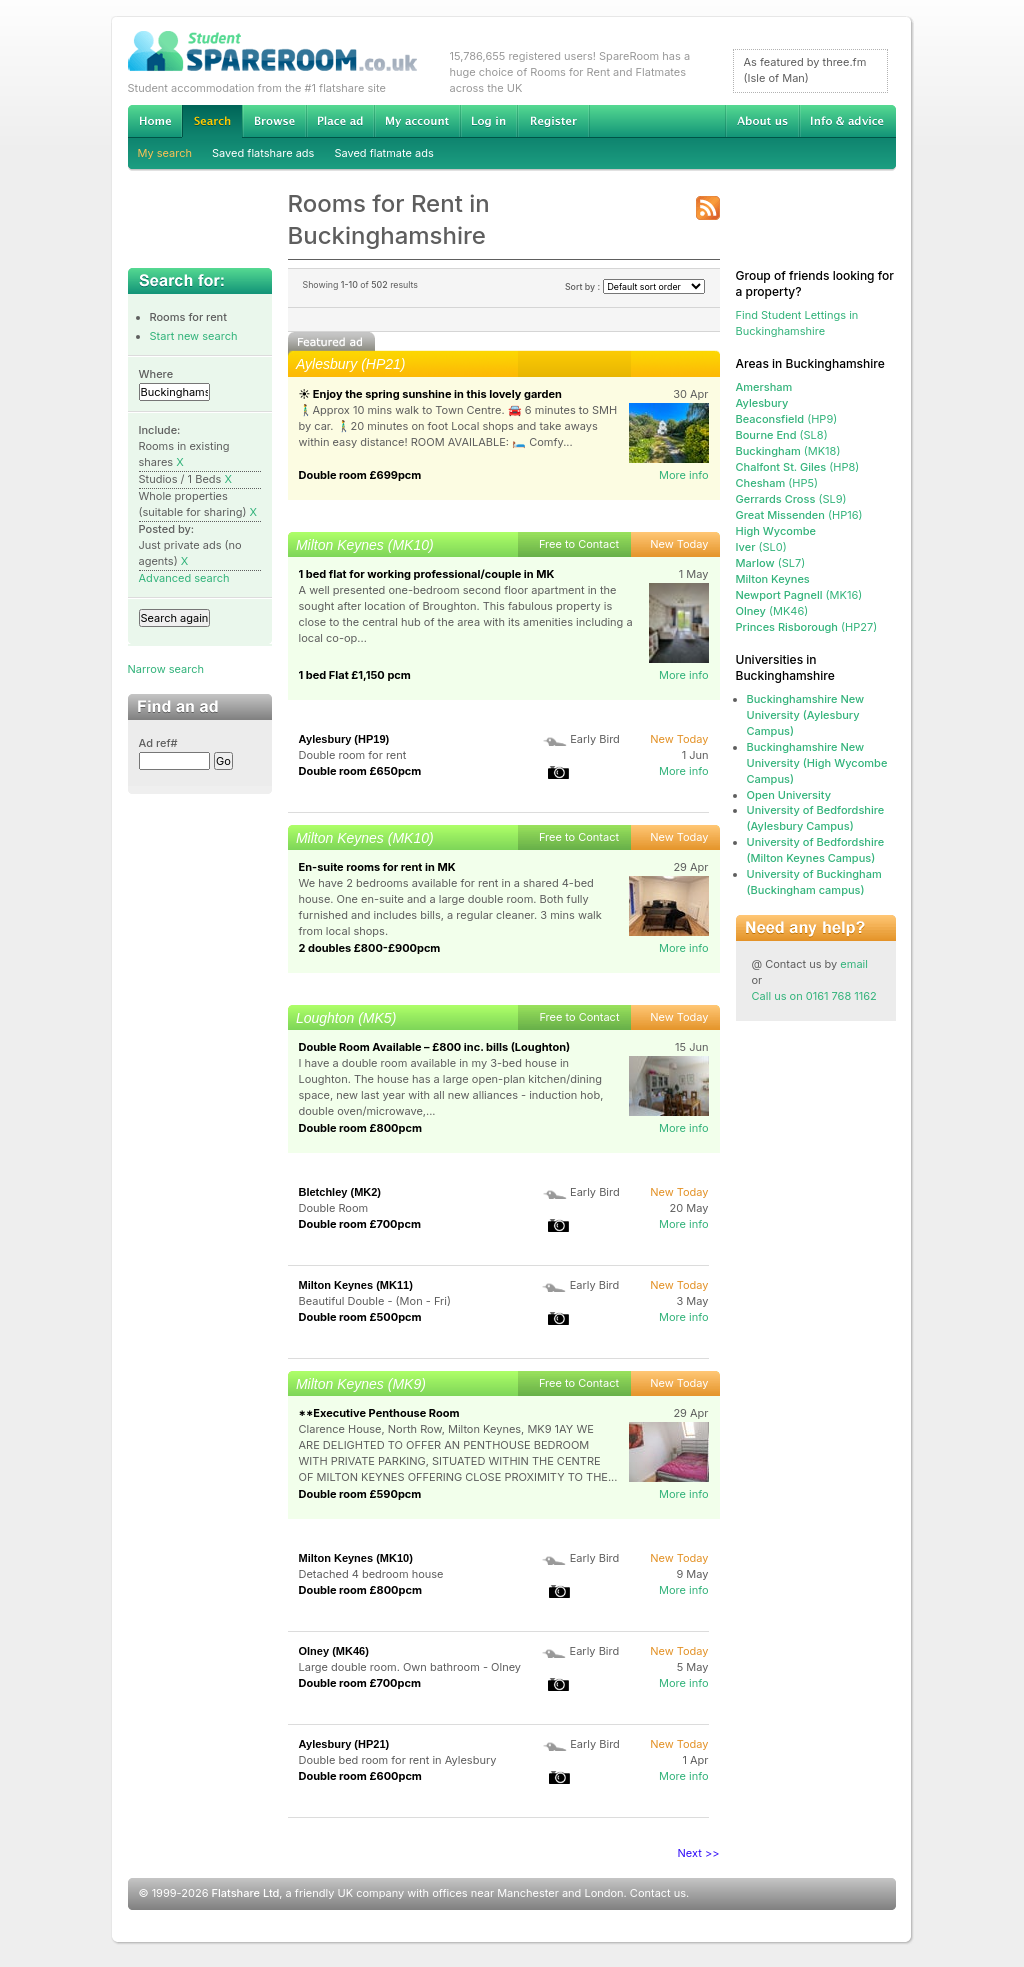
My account (417, 121)
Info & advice (847, 121)
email (854, 964)
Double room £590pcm (360, 1494)
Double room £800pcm (360, 1128)
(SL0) (761, 547)
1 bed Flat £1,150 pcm (355, 675)
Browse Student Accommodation (274, 121)
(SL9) (791, 499)
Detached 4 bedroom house (371, 1574)
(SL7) (771, 563)
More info (684, 475)
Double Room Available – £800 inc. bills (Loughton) (435, 1047)
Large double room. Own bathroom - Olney (410, 1667)
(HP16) (799, 515)
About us (762, 121)
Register (553, 121)
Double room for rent (353, 755)
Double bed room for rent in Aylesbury (398, 1760)
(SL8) (782, 435)
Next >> (699, 1853)
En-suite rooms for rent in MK (377, 867)
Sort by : (635, 286)
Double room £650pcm (360, 771)
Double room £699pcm (360, 475)
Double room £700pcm (360, 1224)
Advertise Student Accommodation (340, 121)
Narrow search (166, 669)
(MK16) (799, 595)
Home (155, 121)
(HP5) (777, 483)
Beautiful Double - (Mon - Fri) (375, 1301)
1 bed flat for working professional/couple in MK (427, 574)
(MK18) (788, 451)
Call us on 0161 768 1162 (814, 996)
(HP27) (807, 627)
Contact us (658, 1893)
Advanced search (184, 578)
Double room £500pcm (360, 1317)
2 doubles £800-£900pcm (370, 948)
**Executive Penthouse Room (379, 1413)
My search (165, 153)
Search (212, 121)
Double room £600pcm (360, 1776)
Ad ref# (158, 743)
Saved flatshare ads (263, 153)
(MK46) (772, 611)
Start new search (194, 336)
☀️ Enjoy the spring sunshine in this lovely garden (430, 394)
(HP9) (787, 419)
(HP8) (798, 467)
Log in (488, 121)
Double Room (334, 1208)
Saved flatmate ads (383, 153)
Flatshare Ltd (246, 1893)
